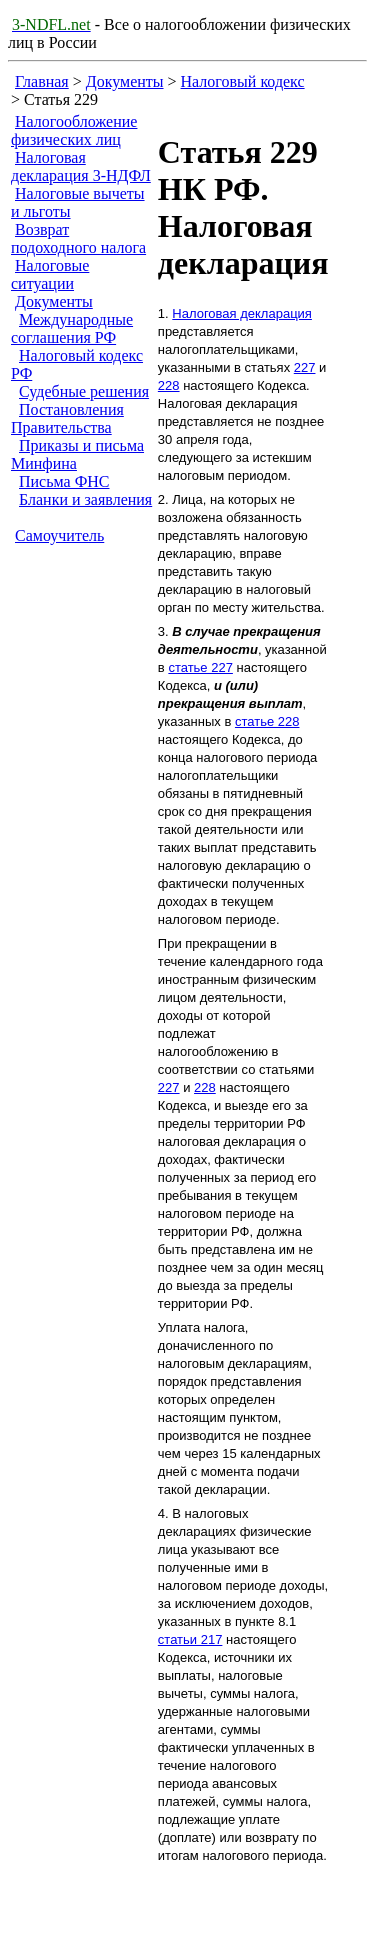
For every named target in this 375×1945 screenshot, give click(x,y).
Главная (42, 81)
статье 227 (200, 667)
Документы (125, 81)
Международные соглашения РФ (72, 328)
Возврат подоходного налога (78, 238)
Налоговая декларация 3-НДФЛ (81, 166)
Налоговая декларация (242, 313)
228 (169, 385)
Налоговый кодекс (243, 81)
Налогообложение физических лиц (74, 130)
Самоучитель (59, 535)
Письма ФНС (64, 481)
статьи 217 (190, 1639)
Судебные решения (84, 391)
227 (305, 367)
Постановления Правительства (67, 418)
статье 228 (267, 721)
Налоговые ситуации (50, 274)
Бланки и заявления (85, 499)
